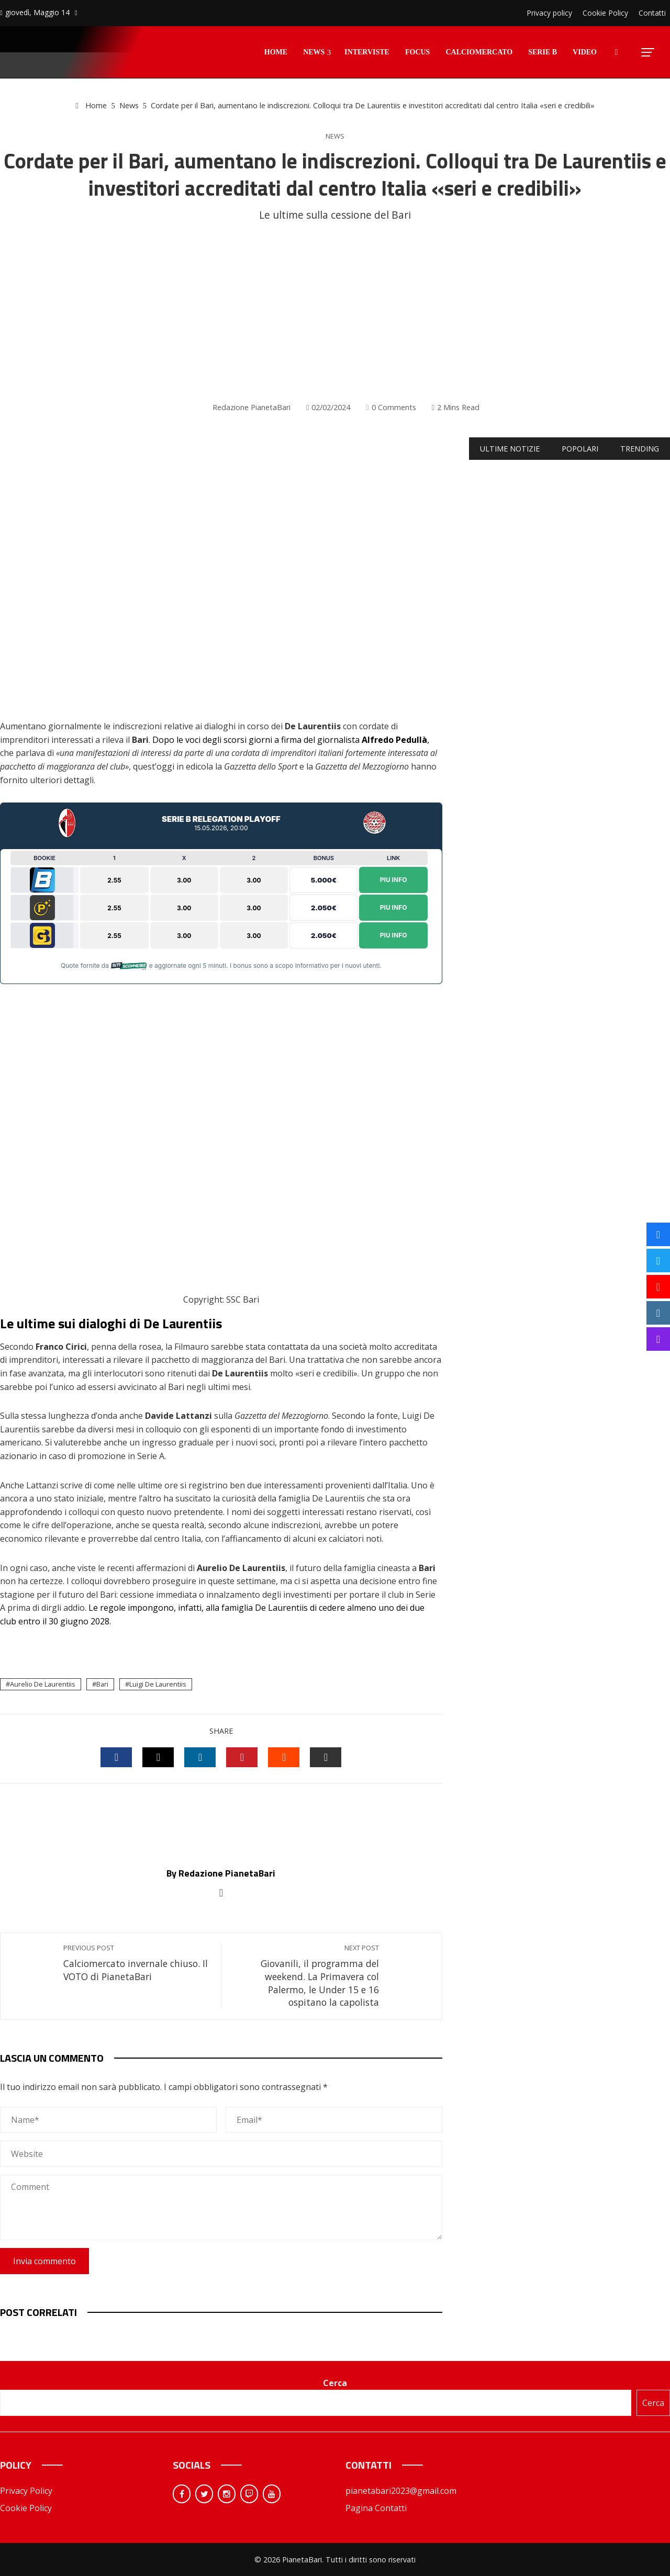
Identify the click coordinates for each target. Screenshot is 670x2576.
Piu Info (393, 880)
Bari (102, 1684)
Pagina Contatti (376, 2508)
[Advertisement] (335, 312)
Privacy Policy (26, 2490)
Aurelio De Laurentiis (42, 1684)
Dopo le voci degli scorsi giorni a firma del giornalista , (290, 739)
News (335, 136)
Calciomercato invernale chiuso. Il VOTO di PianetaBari (136, 1963)
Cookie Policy (26, 2508)
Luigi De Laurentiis (157, 1684)
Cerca (335, 2383)
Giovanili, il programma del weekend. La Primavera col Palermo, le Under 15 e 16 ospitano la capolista (305, 1976)
